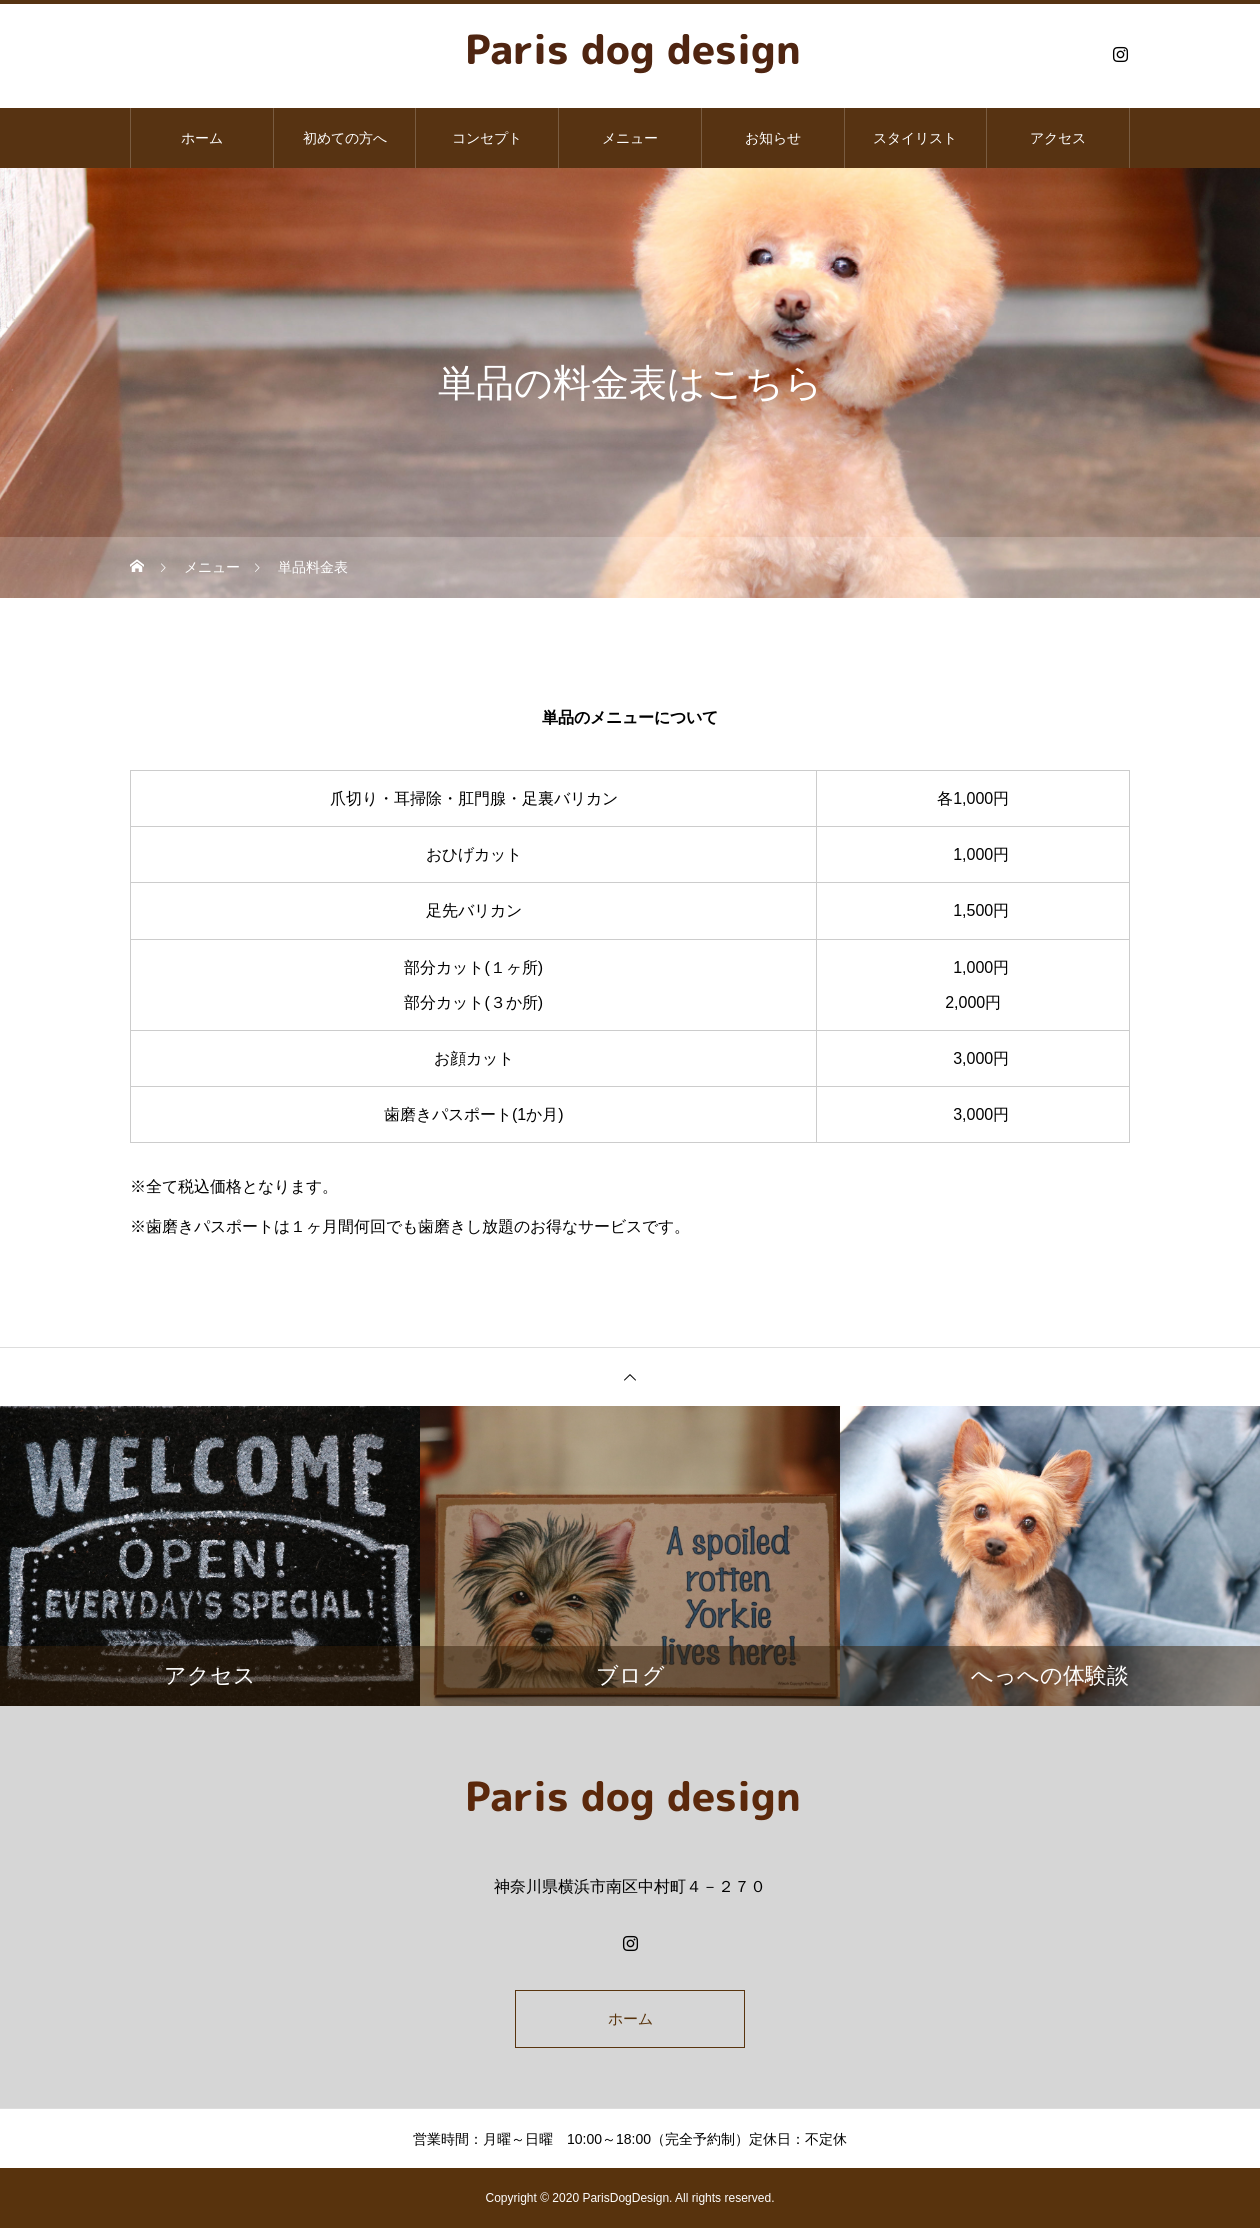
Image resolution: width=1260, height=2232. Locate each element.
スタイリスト (915, 138)
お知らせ (773, 138)
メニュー (630, 138)
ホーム (202, 138)
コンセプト (487, 138)
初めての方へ (345, 138)
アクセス (1058, 138)
